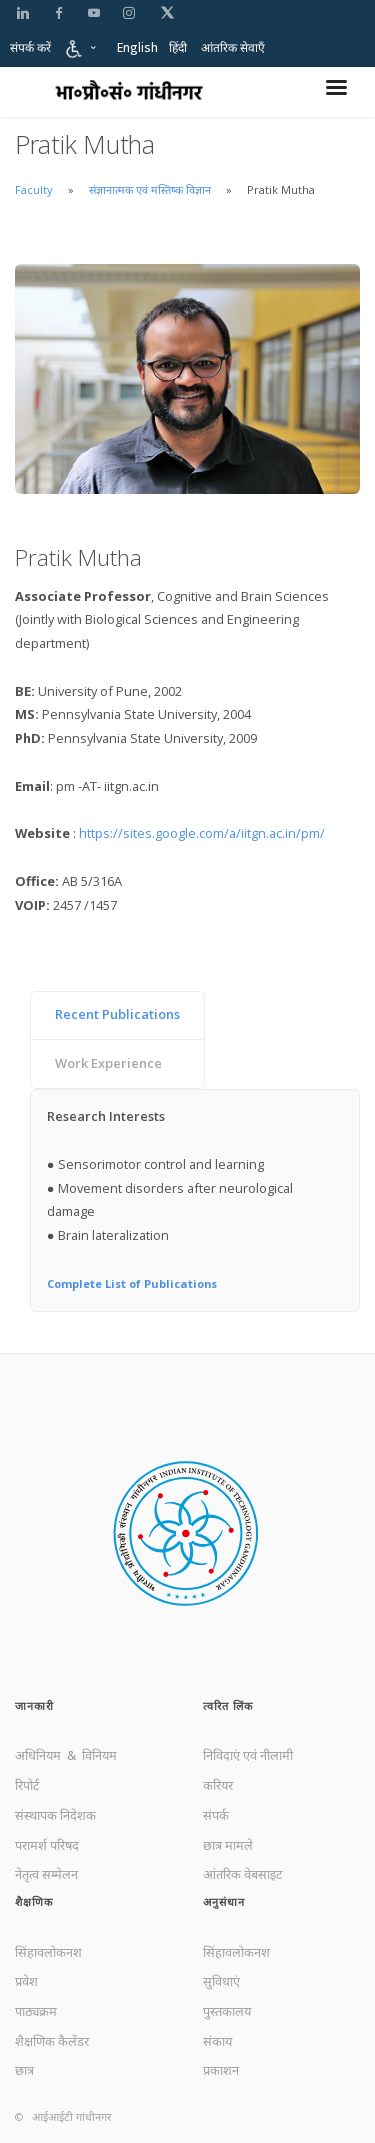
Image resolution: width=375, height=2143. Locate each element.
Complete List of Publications (132, 1283)
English (137, 47)
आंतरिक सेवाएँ (233, 47)
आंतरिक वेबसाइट (242, 1874)
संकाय (217, 2041)
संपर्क (216, 1815)
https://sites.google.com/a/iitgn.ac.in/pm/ (202, 833)
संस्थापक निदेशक (55, 1815)
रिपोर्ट (27, 1785)
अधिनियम (39, 1755)
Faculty (34, 189)
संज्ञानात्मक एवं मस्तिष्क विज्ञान (151, 189)
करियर (218, 1785)
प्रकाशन (221, 2070)
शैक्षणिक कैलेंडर (52, 2041)
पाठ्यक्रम (36, 2011)
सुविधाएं (221, 1981)
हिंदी (178, 47)
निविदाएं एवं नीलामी (248, 1755)
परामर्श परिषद (47, 1845)
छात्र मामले (228, 1845)
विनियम (99, 1755)
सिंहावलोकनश (48, 1952)
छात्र (24, 2070)
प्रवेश (26, 1981)
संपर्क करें (30, 47)
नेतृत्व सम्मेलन (46, 1874)
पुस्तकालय (227, 2011)
